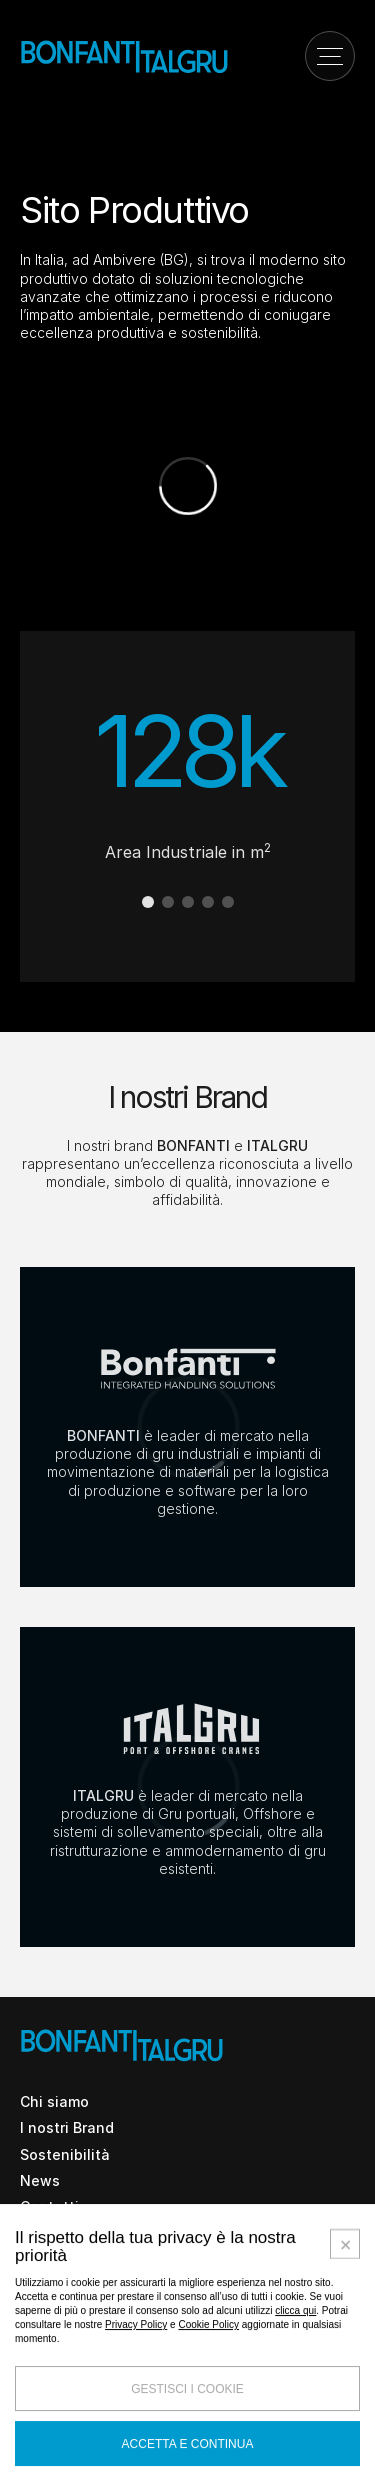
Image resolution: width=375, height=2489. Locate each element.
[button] (148, 902)
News (40, 2180)
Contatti (49, 2206)
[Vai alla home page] (125, 55)
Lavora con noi (72, 2232)
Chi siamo (54, 2101)
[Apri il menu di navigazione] (330, 56)
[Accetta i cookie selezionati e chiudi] (345, 2430)
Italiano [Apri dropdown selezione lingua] (112, 2347)
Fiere (37, 2258)
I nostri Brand (67, 2127)
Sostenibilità (65, 2154)
